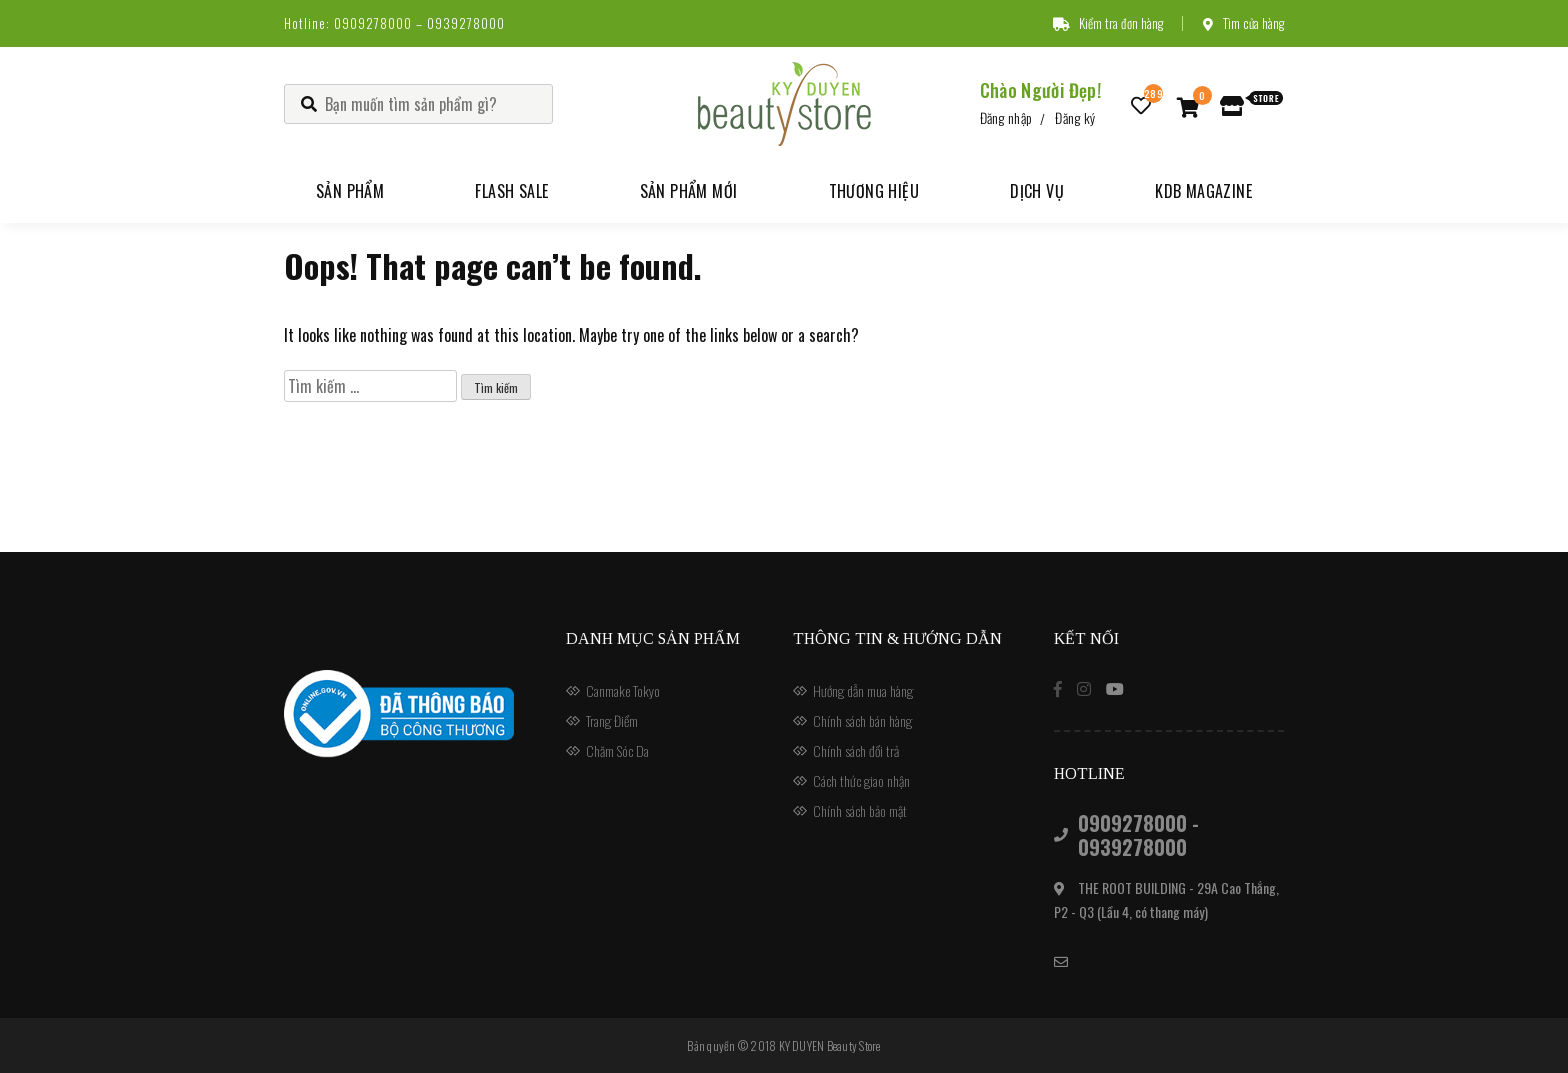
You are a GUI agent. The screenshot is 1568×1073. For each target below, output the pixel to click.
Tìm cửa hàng (1243, 23)
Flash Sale (511, 191)
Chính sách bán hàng (862, 720)
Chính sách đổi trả (856, 750)
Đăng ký (1075, 117)
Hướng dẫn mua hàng (863, 690)
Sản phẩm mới (689, 191)
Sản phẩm (350, 191)
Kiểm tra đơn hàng (1108, 23)
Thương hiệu (874, 191)
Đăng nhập (1006, 117)
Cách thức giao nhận (861, 780)
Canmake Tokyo (623, 690)
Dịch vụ (1037, 191)
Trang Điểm (612, 720)
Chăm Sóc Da (617, 750)
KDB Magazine (1203, 191)
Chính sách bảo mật (860, 810)
